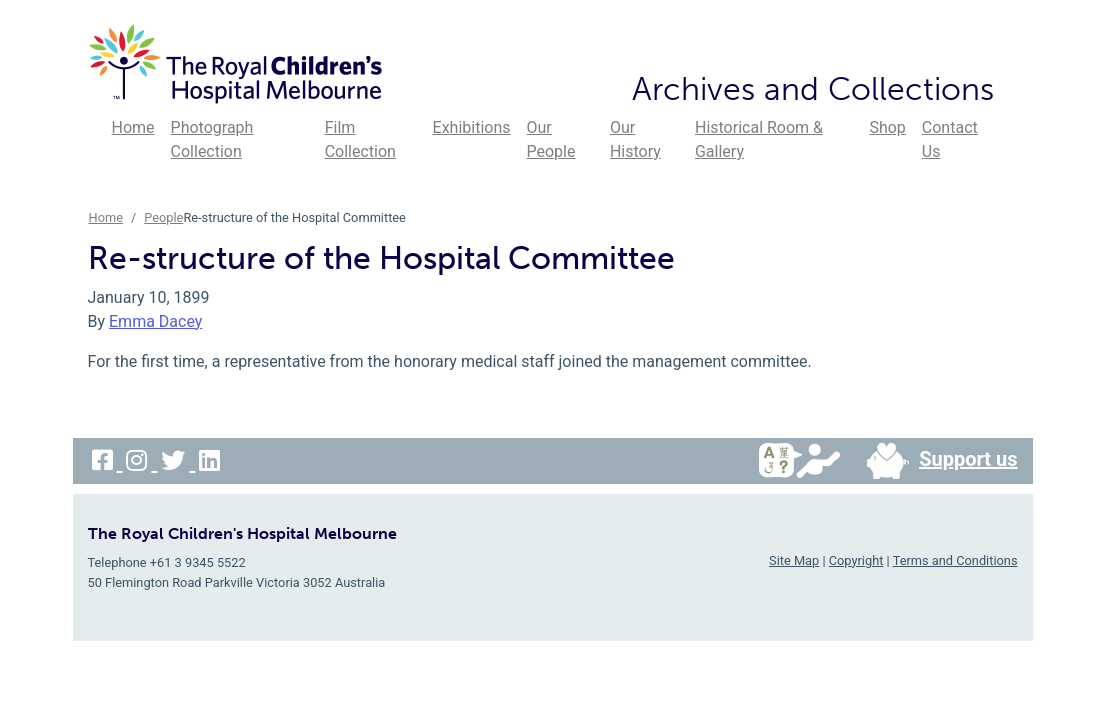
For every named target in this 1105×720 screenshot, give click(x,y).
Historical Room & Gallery (759, 139)
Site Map (794, 560)
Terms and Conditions (955, 560)
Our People (551, 139)
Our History (635, 139)
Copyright (856, 560)
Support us (933, 461)
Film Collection (360, 139)
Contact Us (950, 139)
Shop (887, 127)
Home (133, 127)
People (163, 217)
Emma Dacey (155, 321)
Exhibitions (472, 127)
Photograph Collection (212, 139)
